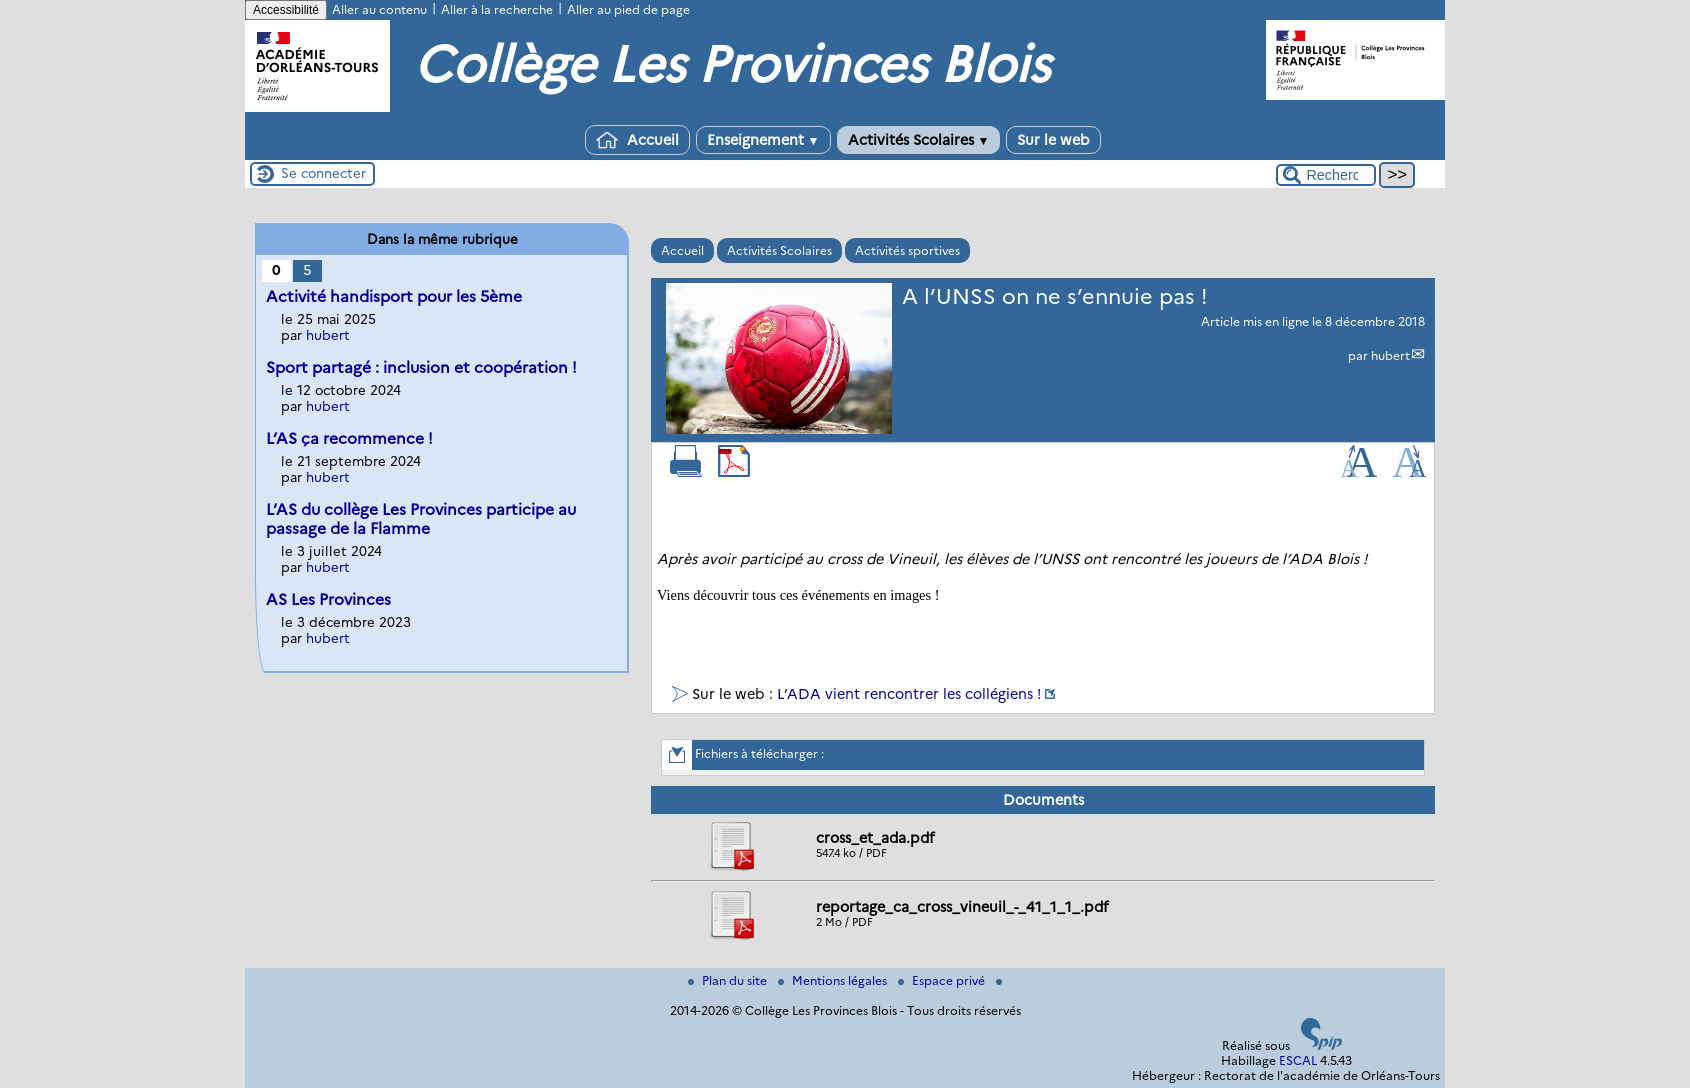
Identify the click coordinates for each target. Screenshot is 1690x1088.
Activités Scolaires (919, 140)
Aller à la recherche (497, 9)
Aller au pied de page (628, 9)
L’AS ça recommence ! (349, 438)
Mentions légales (834, 980)
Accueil (637, 140)
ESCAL (1298, 1060)
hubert (1390, 355)
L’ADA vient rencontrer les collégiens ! (909, 694)
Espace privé (943, 980)
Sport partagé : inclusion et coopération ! (421, 367)
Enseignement (763, 140)
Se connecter (323, 173)
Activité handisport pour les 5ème (394, 296)
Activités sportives (907, 250)
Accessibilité (286, 10)
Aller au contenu (379, 9)
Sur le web (1053, 140)
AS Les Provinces (328, 599)
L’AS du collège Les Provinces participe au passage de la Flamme (421, 519)
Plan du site (729, 980)
